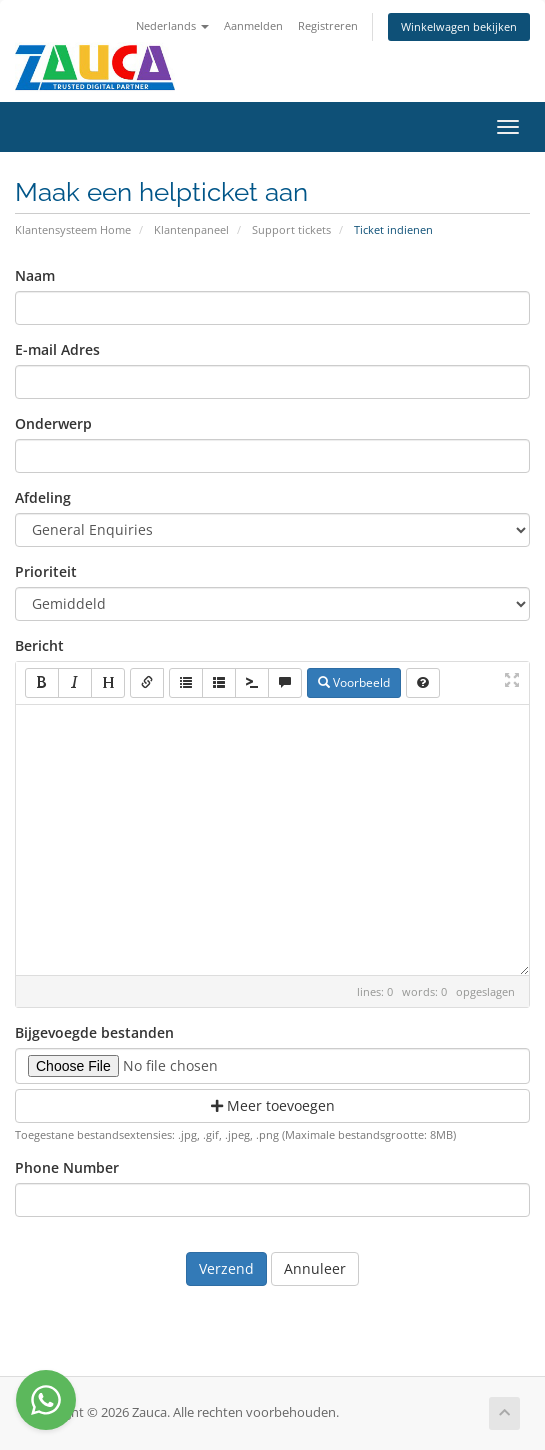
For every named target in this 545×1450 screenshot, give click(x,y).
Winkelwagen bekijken (459, 26)
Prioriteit (46, 571)
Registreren (328, 25)
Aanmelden (253, 25)
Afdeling (43, 497)
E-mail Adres (57, 349)
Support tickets (291, 229)
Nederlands (172, 25)
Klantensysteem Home (73, 229)
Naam (35, 275)
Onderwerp (53, 423)
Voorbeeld (354, 682)
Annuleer (315, 1268)
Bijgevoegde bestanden (94, 1032)
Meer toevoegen (273, 1105)
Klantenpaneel (191, 229)
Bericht (39, 645)
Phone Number (67, 1167)
